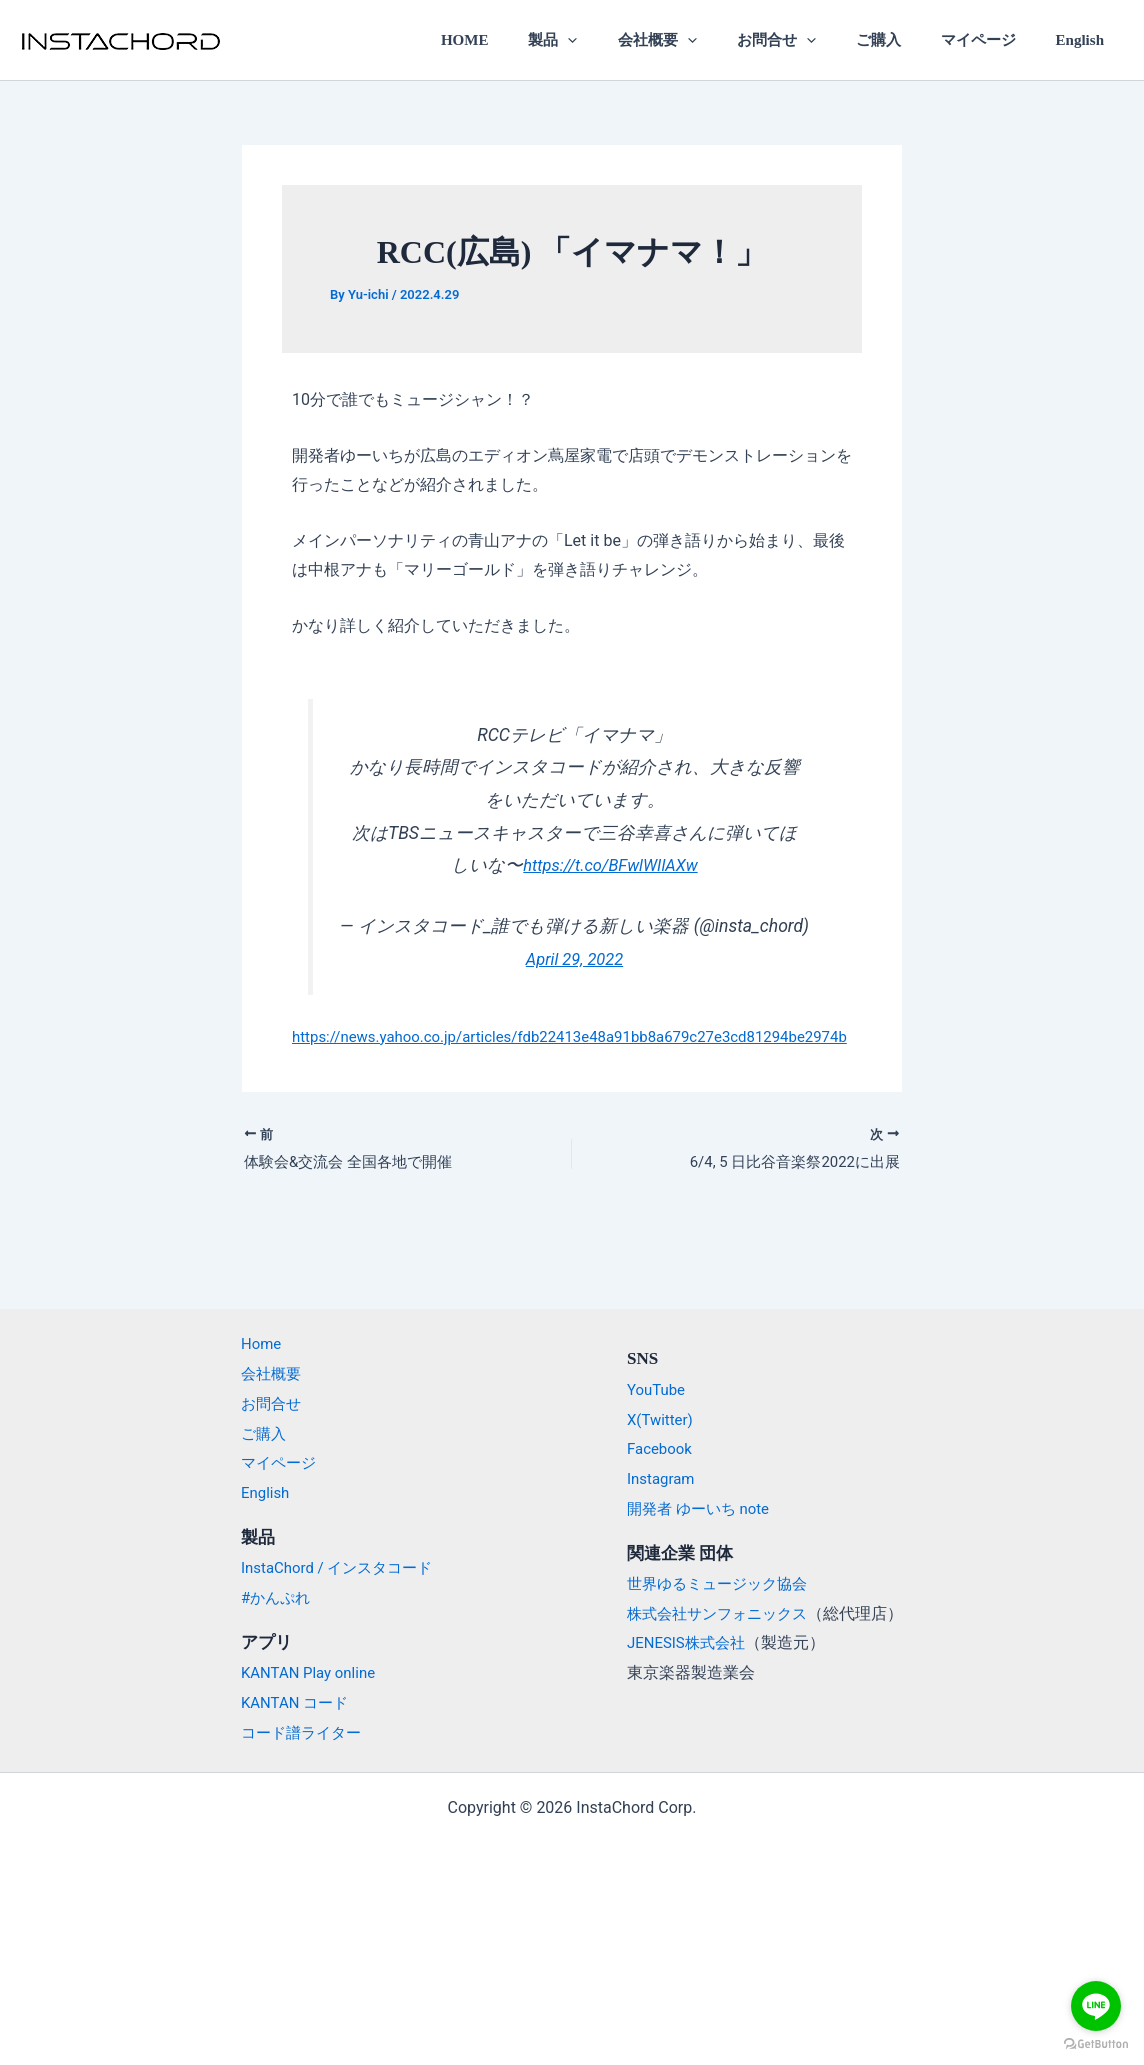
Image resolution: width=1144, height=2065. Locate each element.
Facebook (661, 1449)
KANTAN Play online (301, 1672)
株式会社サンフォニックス (723, 1613)
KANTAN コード (286, 1702)
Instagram (663, 1478)
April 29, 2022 (574, 959)
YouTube (658, 1389)
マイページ (992, 40)
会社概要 (701, 40)
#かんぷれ (266, 1597)
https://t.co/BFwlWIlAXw (610, 865)
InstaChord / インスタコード (331, 1568)
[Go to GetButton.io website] (1096, 2044)
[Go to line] (1096, 2006)
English (1085, 40)
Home (250, 1344)
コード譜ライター (293, 1732)
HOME (529, 40)
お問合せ (810, 40)
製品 (607, 40)
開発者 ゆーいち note (703, 1508)
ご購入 (902, 40)
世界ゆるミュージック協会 (723, 1583)
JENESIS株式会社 (690, 1643)
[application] (622, 40)
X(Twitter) (662, 1419)
